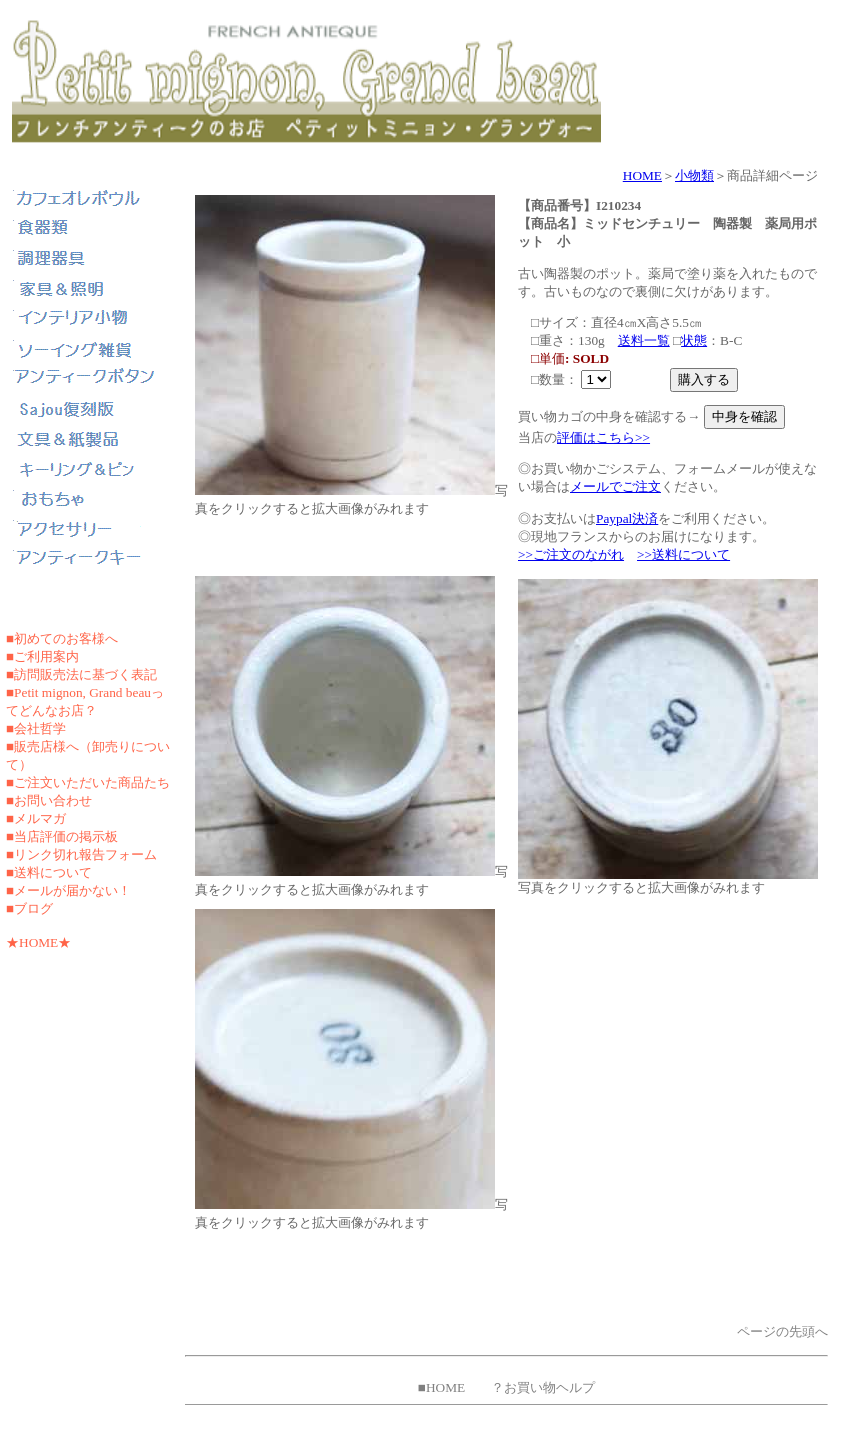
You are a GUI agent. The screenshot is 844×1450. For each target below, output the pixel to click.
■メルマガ (36, 818)
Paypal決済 (627, 518)
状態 (694, 340)
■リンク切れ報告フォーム (81, 854)
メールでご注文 (615, 486)
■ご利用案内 (42, 656)
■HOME (441, 1387)
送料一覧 (644, 340)
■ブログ (29, 908)
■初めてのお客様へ (62, 638)
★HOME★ (38, 942)
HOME (642, 175)
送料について (53, 872)
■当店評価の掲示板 (62, 836)
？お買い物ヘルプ (543, 1387)
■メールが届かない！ (68, 890)
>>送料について (683, 554)
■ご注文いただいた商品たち (88, 782)
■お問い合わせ (49, 800)
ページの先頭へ (782, 1331)
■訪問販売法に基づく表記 (81, 674)
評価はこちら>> (603, 437)
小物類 (694, 175)
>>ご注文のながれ (571, 554)
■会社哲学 (36, 728)
